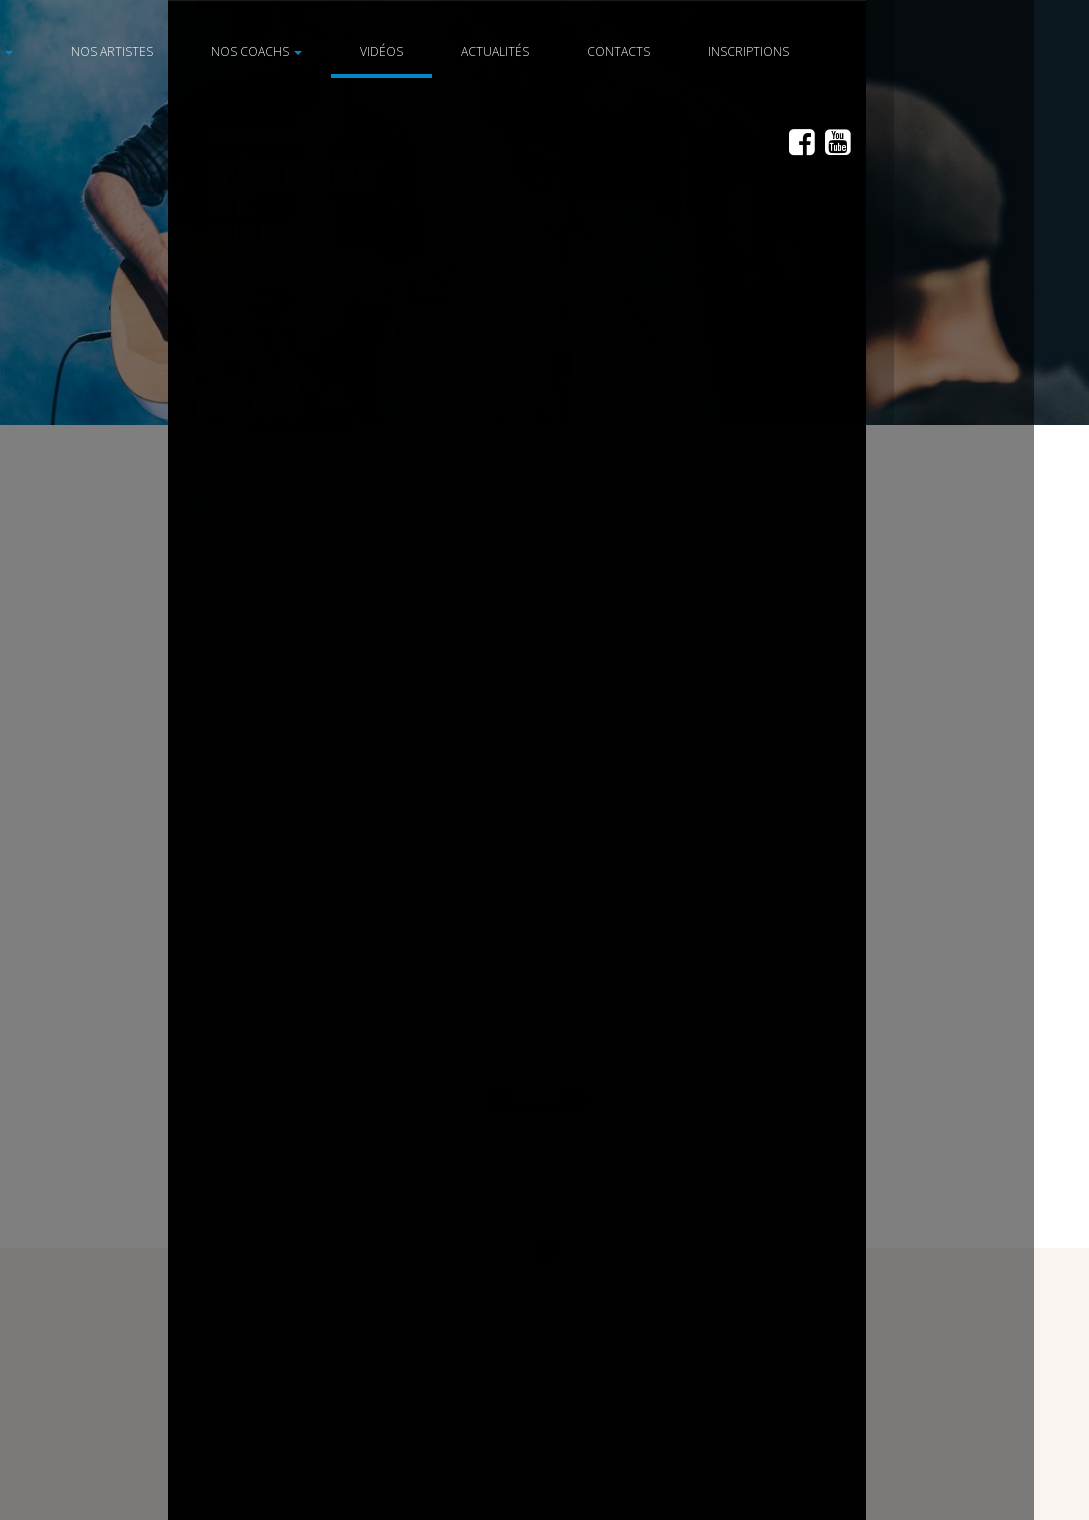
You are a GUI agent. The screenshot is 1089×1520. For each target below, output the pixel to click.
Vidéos (409, 51)
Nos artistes (140, 51)
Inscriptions (776, 51)
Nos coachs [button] (284, 51)
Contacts (646, 51)
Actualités (523, 51)
